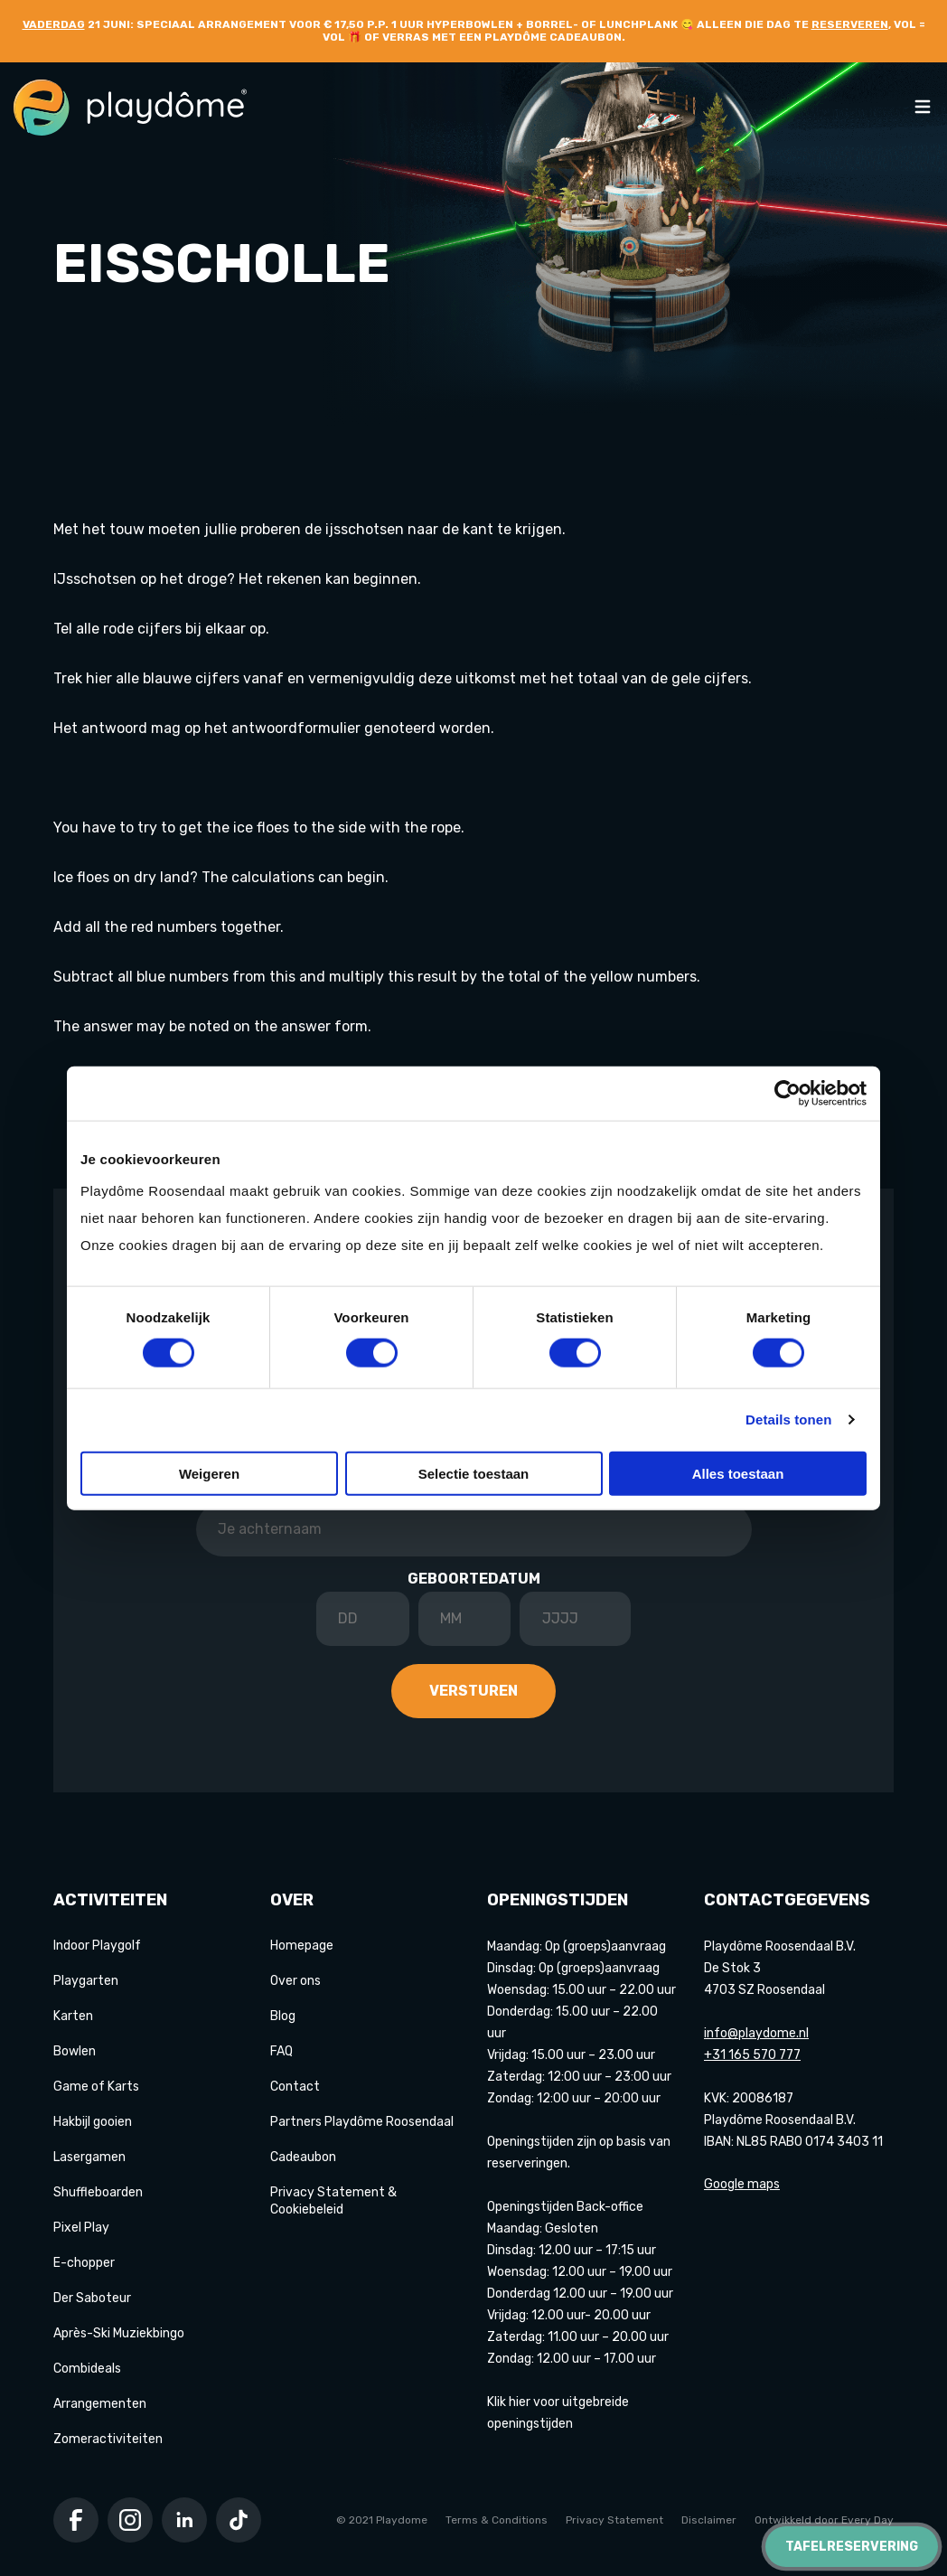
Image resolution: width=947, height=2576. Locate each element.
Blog (282, 2016)
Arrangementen (99, 2403)
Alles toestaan (738, 1473)
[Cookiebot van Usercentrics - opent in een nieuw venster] (787, 1093)
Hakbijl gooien (92, 2121)
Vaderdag (54, 24)
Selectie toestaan (474, 1473)
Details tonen (788, 1419)
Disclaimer (708, 2520)
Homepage (301, 1945)
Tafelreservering (851, 2546)
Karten (73, 2016)
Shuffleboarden (98, 2192)
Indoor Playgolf (97, 1945)
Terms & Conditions (496, 2520)
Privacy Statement (614, 2520)
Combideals (87, 2368)
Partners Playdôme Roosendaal (362, 2121)
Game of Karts (96, 2086)
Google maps (742, 2184)
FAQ (281, 2051)
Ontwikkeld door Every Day (824, 2520)
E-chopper (84, 2262)
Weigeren (209, 1473)
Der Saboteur (92, 2298)
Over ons (295, 1980)
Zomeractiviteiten (108, 2439)
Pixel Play (81, 2227)
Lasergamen (89, 2157)
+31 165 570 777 (752, 2055)
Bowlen (74, 2051)
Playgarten (85, 1980)
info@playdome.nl (756, 2033)
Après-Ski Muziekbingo (118, 2333)
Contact (295, 2086)
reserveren (849, 24)
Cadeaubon (303, 2157)
